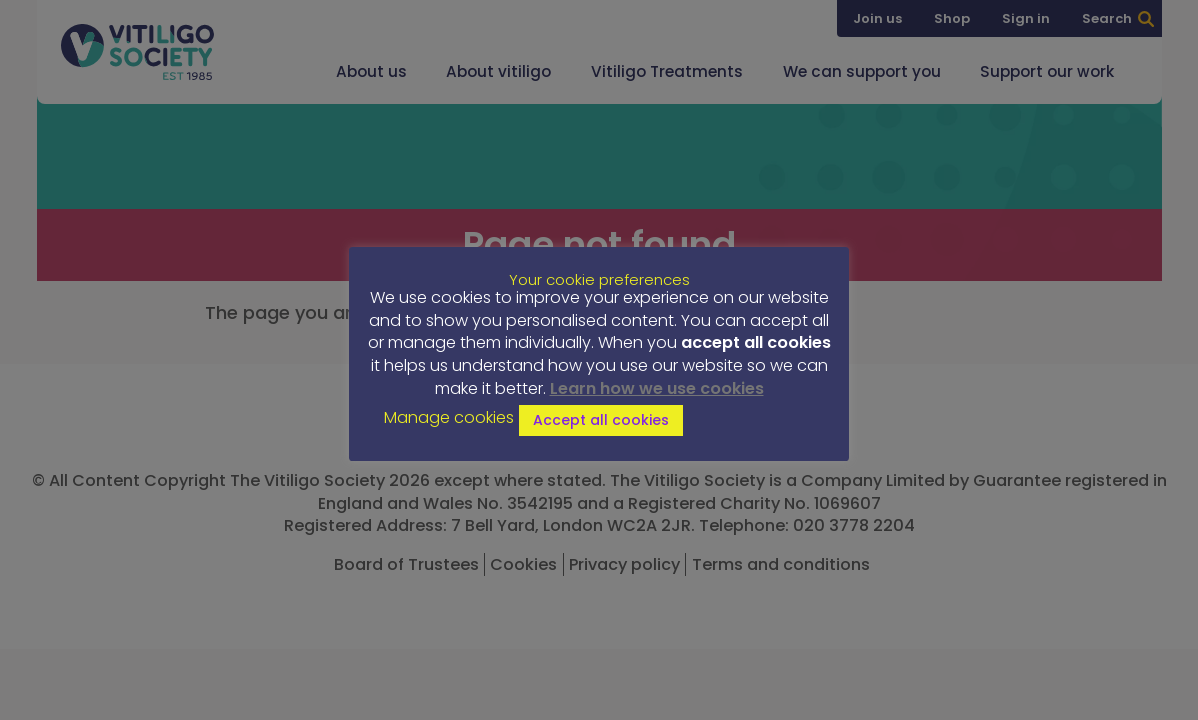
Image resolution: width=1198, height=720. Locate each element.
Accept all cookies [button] (601, 420)
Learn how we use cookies (657, 388)
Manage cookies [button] (449, 418)
